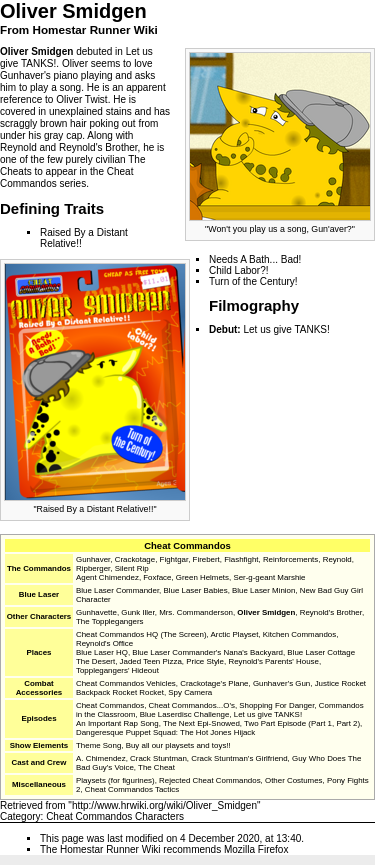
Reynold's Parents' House (273, 661)
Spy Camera (190, 692)
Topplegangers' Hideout (117, 670)
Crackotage (135, 559)
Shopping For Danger (276, 705)
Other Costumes (294, 780)
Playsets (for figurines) (115, 780)
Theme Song (98, 745)
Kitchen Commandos (299, 634)
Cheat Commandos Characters (115, 816)
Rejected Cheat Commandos (210, 780)
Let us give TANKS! (286, 329)
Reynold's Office (104, 643)
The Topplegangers (110, 621)
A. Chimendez (101, 758)
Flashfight (241, 559)
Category (20, 816)
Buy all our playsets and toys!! (178, 745)
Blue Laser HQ (102, 652)
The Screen (183, 634)
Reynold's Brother (98, 147)
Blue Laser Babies (195, 590)
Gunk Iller (137, 612)
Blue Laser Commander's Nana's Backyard (207, 652)
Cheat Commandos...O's (192, 705)
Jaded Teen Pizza (151, 661)
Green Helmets (202, 577)
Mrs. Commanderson (196, 612)
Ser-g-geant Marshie (269, 577)
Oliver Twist (82, 99)
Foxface (157, 577)
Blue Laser (39, 594)
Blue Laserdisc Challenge (185, 714)
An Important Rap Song (117, 723)
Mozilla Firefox (256, 849)
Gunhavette (96, 612)
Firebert (206, 559)
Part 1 (321, 723)
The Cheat (156, 767)
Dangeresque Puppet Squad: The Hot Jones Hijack (165, 732)
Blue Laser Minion (263, 590)
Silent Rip (132, 568)
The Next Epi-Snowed (201, 723)
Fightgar (174, 559)
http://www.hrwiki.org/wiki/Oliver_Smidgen (164, 805)
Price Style (205, 661)
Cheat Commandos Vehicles (126, 683)
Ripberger (93, 568)
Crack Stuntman (158, 758)
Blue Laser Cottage (321, 652)
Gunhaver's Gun (281, 683)
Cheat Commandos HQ (117, 634)
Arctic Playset (235, 634)
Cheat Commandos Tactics (132, 789)
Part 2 (346, 723)
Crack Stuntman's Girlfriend (239, 758)
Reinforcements (290, 559)
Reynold (18, 147)
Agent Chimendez (107, 577)
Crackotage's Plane (214, 683)
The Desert (95, 661)
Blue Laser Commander (117, 590)
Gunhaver (22, 75)
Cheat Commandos (187, 545)
